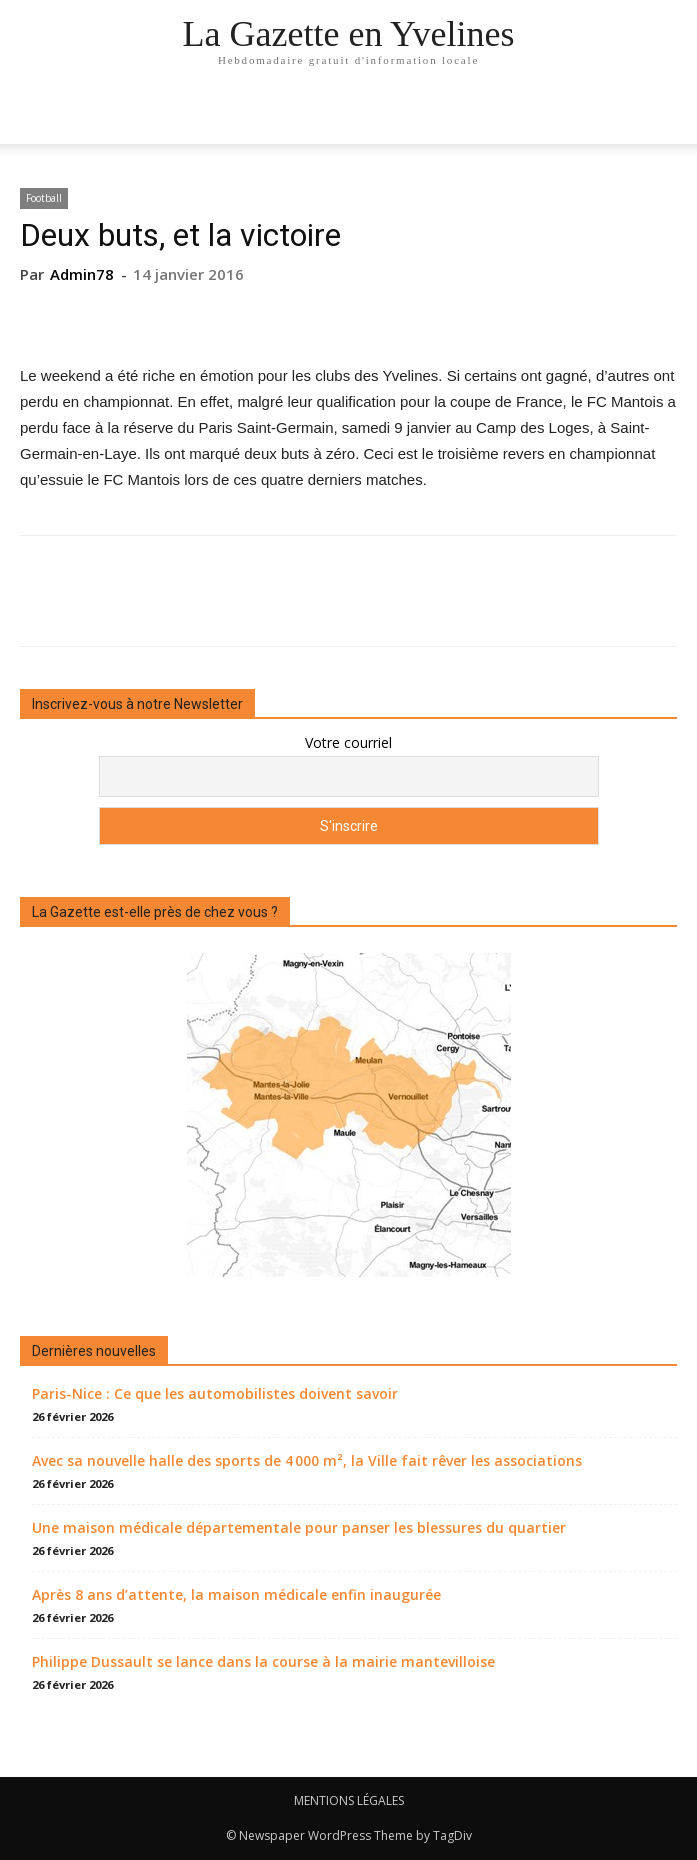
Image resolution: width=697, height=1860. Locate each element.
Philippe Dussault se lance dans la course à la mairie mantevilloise (263, 1661)
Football (44, 198)
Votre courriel (348, 742)
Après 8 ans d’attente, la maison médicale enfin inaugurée (236, 1594)
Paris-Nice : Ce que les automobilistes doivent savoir (215, 1393)
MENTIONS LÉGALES (349, 1800)
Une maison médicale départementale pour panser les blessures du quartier (299, 1527)
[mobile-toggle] (34, 117)
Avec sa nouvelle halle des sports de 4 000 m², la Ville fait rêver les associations (307, 1460)
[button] (669, 117)
